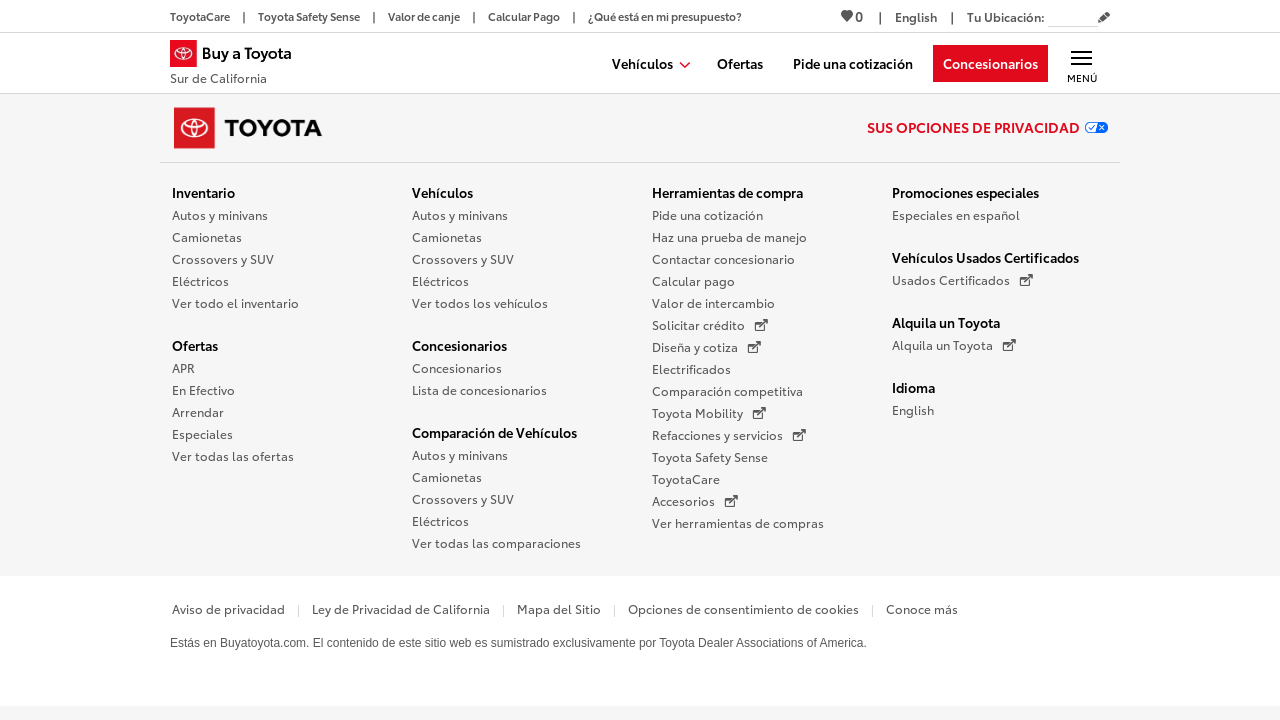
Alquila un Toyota (946, 322)
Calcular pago (693, 280)
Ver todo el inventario (235, 302)
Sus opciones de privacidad (987, 127)
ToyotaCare (686, 478)
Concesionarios (459, 345)
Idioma (913, 387)
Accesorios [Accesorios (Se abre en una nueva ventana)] (695, 501)
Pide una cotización (707, 214)
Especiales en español (956, 214)
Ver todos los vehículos (480, 302)
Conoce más (922, 608)
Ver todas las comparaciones (496, 542)
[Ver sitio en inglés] (916, 16)
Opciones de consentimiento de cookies (743, 608)
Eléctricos (200, 280)
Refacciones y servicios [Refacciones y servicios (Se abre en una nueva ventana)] (729, 435)
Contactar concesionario (723, 258)
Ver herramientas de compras (738, 522)
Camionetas (207, 236)
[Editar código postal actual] (1104, 18)
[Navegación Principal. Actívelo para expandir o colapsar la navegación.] (1081, 63)
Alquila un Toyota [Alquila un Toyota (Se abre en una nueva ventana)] (954, 345)
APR (183, 367)
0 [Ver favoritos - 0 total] (852, 16)
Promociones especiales (965, 192)
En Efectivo (203, 389)
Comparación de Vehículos (494, 432)
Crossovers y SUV (223, 258)
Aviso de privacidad (228, 608)
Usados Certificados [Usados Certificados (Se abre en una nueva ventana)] (962, 280)
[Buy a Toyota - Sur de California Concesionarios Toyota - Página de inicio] (239, 65)
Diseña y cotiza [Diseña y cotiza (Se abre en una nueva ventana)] (706, 347)
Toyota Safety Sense (710, 456)
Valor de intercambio (713, 302)
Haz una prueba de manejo (729, 236)
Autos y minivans (220, 214)
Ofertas (195, 345)
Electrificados (691, 368)
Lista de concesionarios (479, 389)
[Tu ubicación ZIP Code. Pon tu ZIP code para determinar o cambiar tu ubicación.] (1073, 16)
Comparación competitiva (727, 390)
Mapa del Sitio (559, 608)
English (913, 409)
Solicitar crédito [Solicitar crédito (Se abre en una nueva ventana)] (710, 325)
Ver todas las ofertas (233, 455)
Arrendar (198, 411)
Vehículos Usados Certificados (985, 257)
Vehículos (442, 192)
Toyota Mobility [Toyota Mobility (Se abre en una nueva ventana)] (709, 413)
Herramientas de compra (727, 192)
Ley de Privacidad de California (401, 608)
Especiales (202, 433)
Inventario (203, 192)
